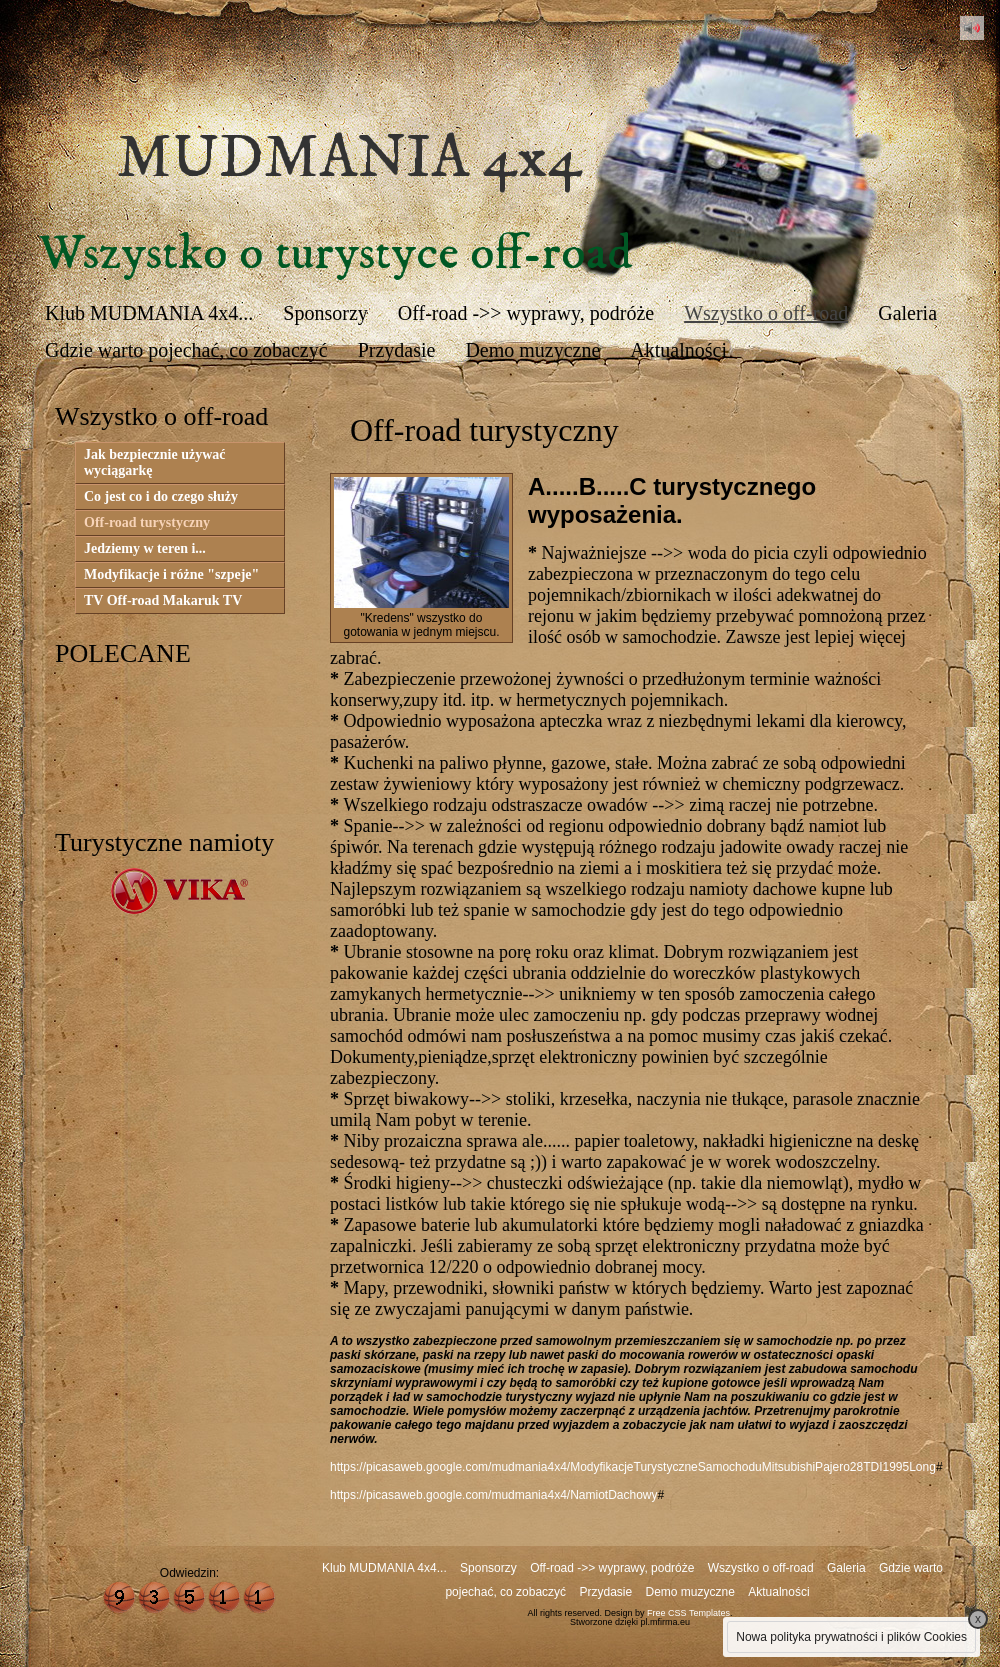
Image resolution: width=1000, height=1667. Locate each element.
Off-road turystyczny (147, 522)
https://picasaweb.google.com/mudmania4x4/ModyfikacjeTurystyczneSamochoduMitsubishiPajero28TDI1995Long (633, 1467)
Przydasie (397, 350)
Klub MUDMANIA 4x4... (149, 313)
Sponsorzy (325, 313)
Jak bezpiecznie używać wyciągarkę (155, 462)
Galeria (907, 313)
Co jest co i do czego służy (161, 496)
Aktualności (678, 350)
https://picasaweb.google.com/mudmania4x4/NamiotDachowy (494, 1495)
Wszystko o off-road (766, 313)
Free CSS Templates (688, 1613)
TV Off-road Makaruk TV (163, 600)
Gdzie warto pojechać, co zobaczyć (186, 350)
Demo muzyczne (532, 350)
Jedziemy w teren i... (145, 548)
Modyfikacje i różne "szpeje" (171, 574)
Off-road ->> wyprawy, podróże (526, 313)
